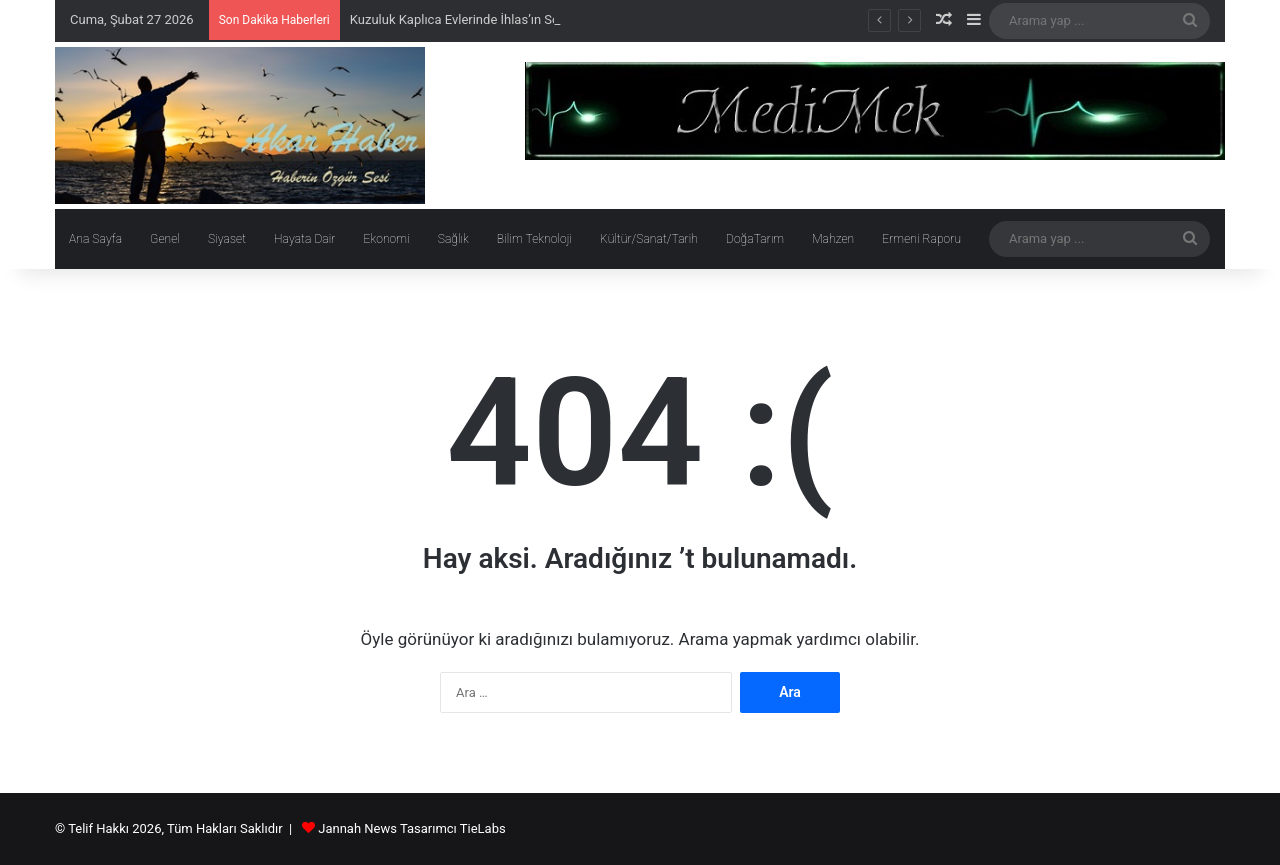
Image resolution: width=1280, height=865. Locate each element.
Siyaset (227, 239)
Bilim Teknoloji (534, 239)
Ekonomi (386, 239)
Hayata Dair (304, 239)
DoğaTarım (755, 239)
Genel (165, 239)
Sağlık (453, 239)
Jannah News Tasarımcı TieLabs (411, 828)
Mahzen (833, 239)
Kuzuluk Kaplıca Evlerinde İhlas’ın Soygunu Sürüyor (496, 19)
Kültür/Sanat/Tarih (649, 239)
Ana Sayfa (95, 239)
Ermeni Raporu (921, 239)
